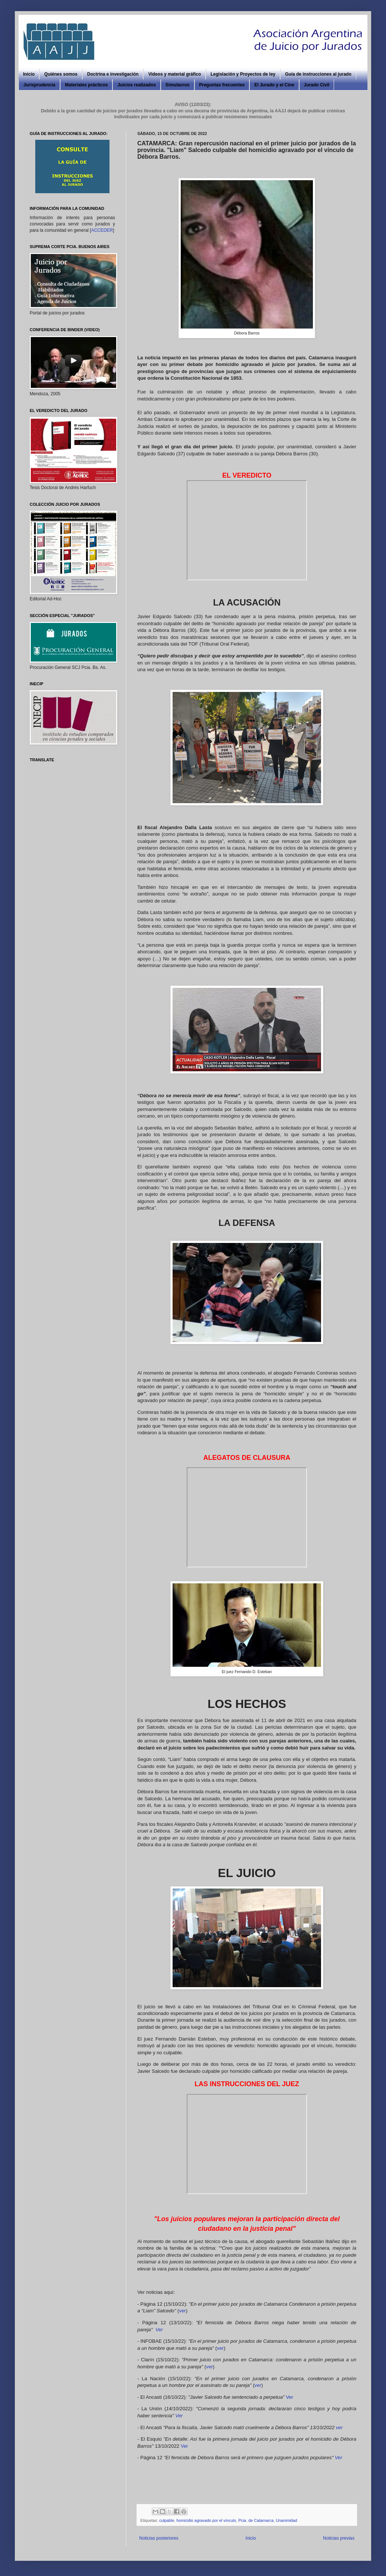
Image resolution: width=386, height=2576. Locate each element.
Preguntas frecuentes (222, 85)
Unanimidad (286, 2520)
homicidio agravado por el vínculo (206, 2520)
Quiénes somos (60, 74)
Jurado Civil (317, 85)
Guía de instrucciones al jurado (318, 74)
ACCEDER (102, 230)
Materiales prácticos (86, 85)
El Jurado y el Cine (274, 85)
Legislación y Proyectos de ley (242, 74)
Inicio (29, 74)
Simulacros (178, 85)
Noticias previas (338, 2538)
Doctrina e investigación (113, 74)
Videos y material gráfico (174, 74)
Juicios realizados (136, 85)
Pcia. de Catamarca (256, 2520)
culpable (166, 2520)
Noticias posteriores (158, 2538)
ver (182, 2310)
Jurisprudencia (39, 85)
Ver (159, 2329)
